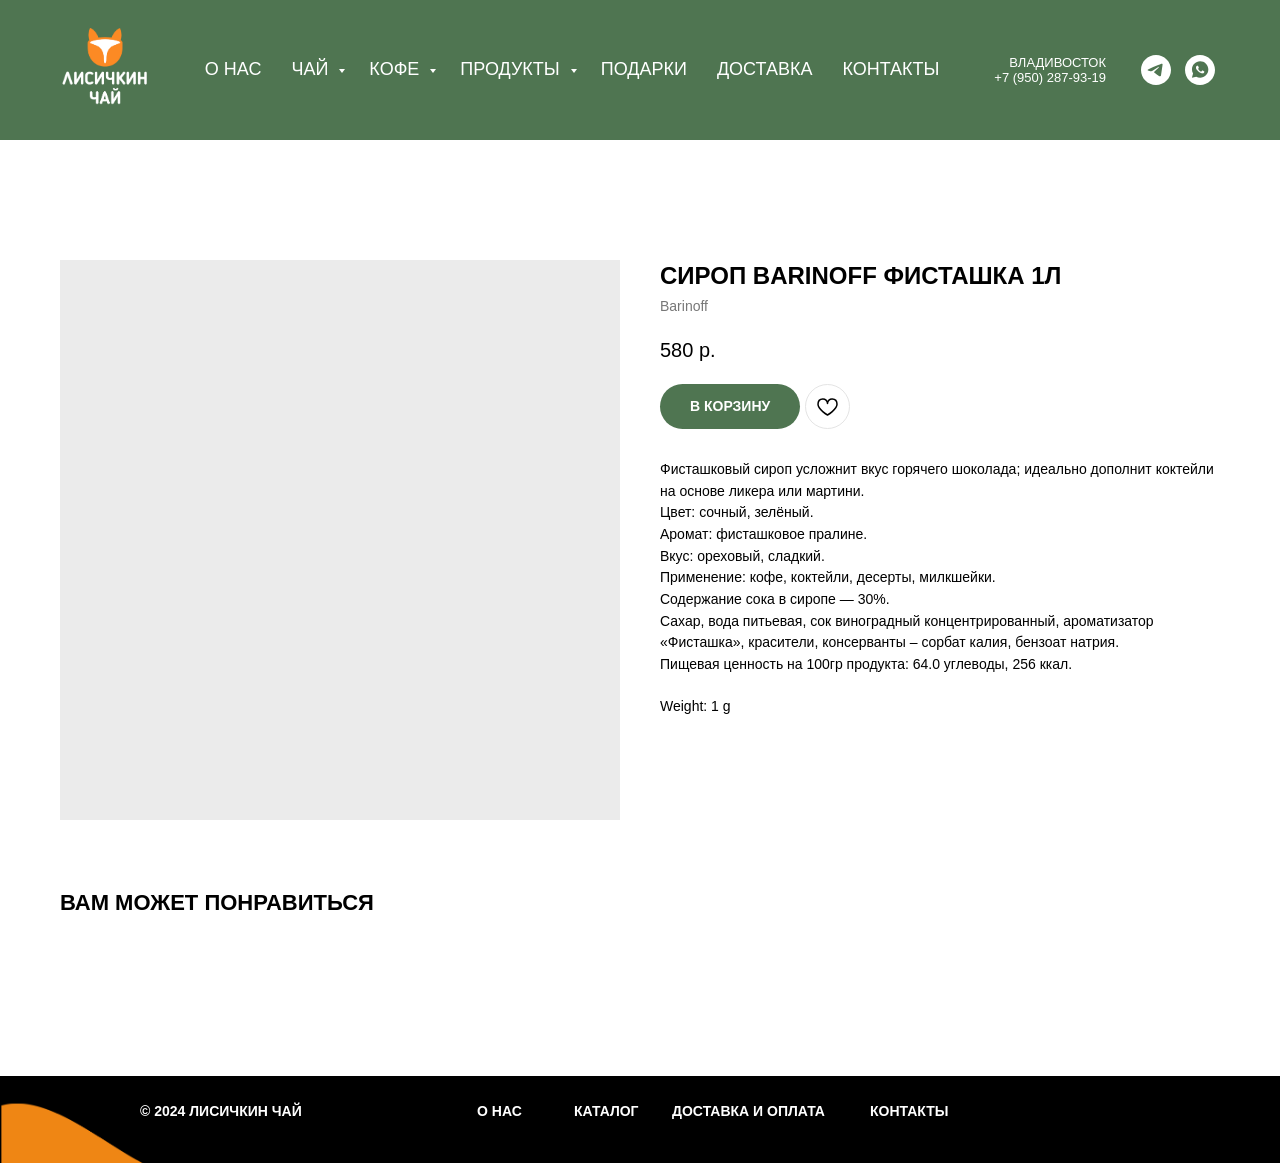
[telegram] (1156, 70)
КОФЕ (396, 69)
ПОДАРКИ (644, 69)
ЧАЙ (312, 69)
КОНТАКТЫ (890, 69)
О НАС (233, 69)
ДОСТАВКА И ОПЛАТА (748, 1111)
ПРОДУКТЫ (512, 69)
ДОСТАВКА (765, 69)
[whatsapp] (1200, 70)
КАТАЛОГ (606, 1111)
